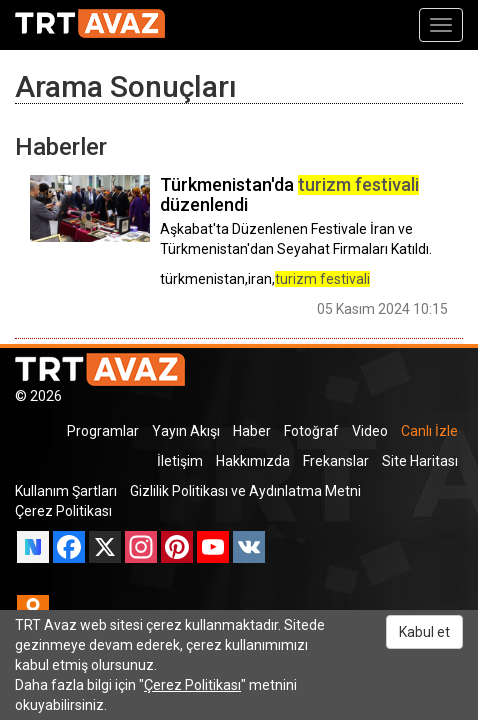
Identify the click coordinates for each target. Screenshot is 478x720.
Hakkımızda (253, 461)
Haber (252, 431)
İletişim (180, 461)
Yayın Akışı (186, 431)
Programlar (103, 431)
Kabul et (424, 632)
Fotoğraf (311, 431)
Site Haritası (420, 461)
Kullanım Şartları (66, 491)
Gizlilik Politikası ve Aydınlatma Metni (245, 491)
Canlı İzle (429, 431)
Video (370, 431)
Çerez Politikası (63, 511)
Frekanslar (336, 461)
